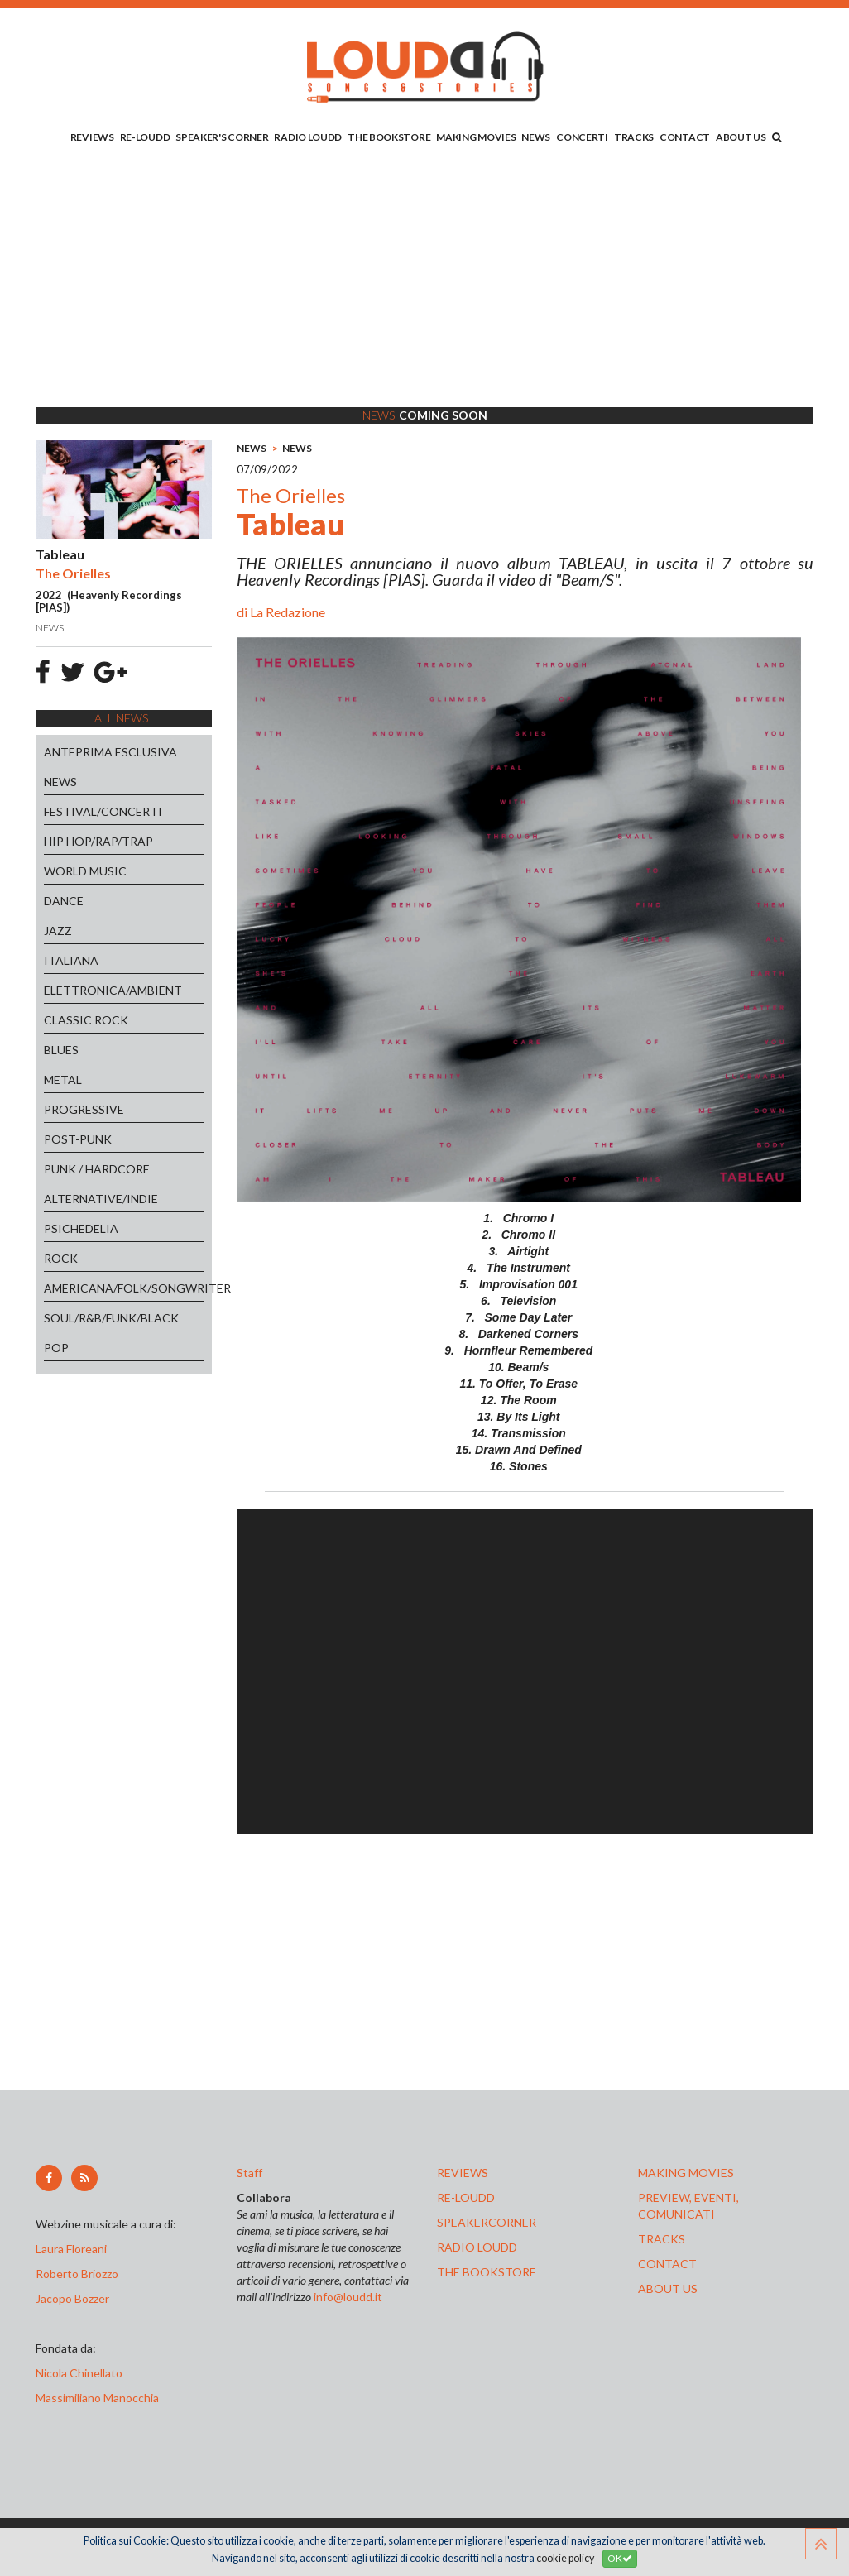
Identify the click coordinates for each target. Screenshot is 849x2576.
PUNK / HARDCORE (97, 1169)
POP (56, 1348)
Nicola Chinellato (79, 2373)
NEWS (535, 137)
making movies (686, 2173)
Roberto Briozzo (77, 2274)
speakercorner (486, 2222)
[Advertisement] (424, 279)
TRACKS (634, 137)
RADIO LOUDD (308, 137)
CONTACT (685, 137)
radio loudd (477, 2247)
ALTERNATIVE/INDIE (101, 1199)
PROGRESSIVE (84, 1109)
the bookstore (486, 2272)
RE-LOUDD (145, 137)
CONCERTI (582, 137)
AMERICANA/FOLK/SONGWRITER (124, 1288)
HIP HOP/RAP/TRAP (98, 841)
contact (667, 2264)
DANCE (64, 901)
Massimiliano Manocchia (97, 2398)
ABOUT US (741, 137)
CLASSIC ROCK (86, 1020)
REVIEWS (92, 137)
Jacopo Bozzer (72, 2298)
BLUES (61, 1050)
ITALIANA (71, 960)
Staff (249, 2173)
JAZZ (58, 930)
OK (619, 2558)
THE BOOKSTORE (389, 137)
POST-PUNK (78, 1139)
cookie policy (565, 2558)
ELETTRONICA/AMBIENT (113, 990)
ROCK (61, 1258)
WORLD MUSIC (85, 871)
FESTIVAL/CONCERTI (103, 811)
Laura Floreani (74, 2249)
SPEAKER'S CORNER (221, 137)
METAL (63, 1079)
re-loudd (466, 2197)
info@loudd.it (348, 2297)
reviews (462, 2173)
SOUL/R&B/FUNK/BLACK (111, 1318)
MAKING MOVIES (476, 137)
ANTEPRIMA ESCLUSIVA (110, 752)
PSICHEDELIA (81, 1228)
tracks (661, 2239)
